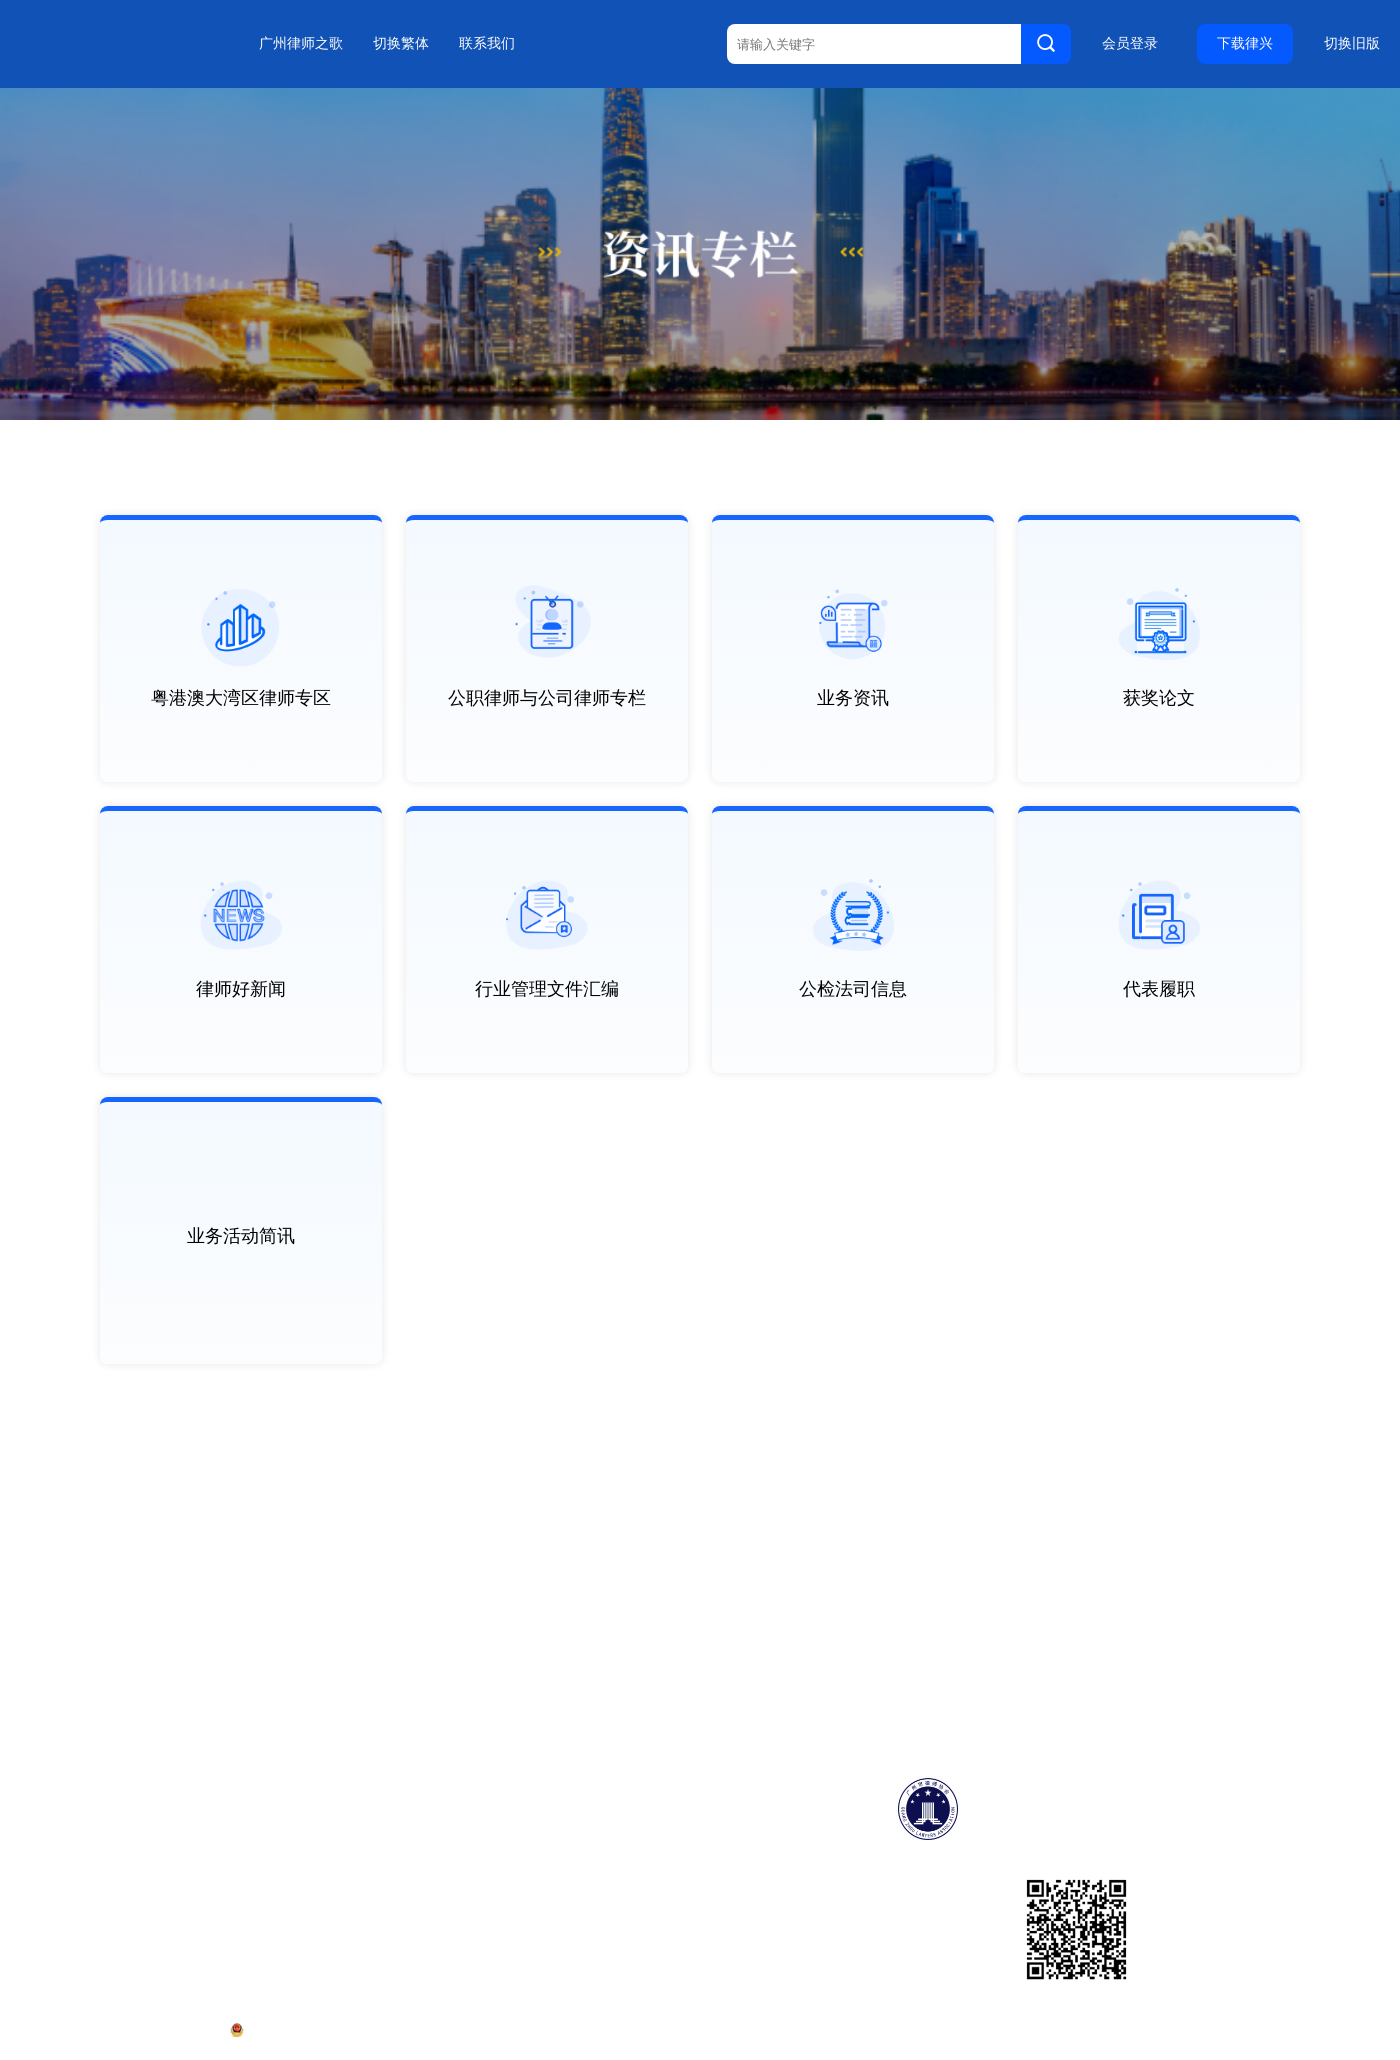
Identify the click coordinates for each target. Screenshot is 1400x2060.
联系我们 (487, 43)
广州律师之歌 (301, 43)
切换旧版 (1352, 44)
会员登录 (1130, 44)
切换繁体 (401, 43)
